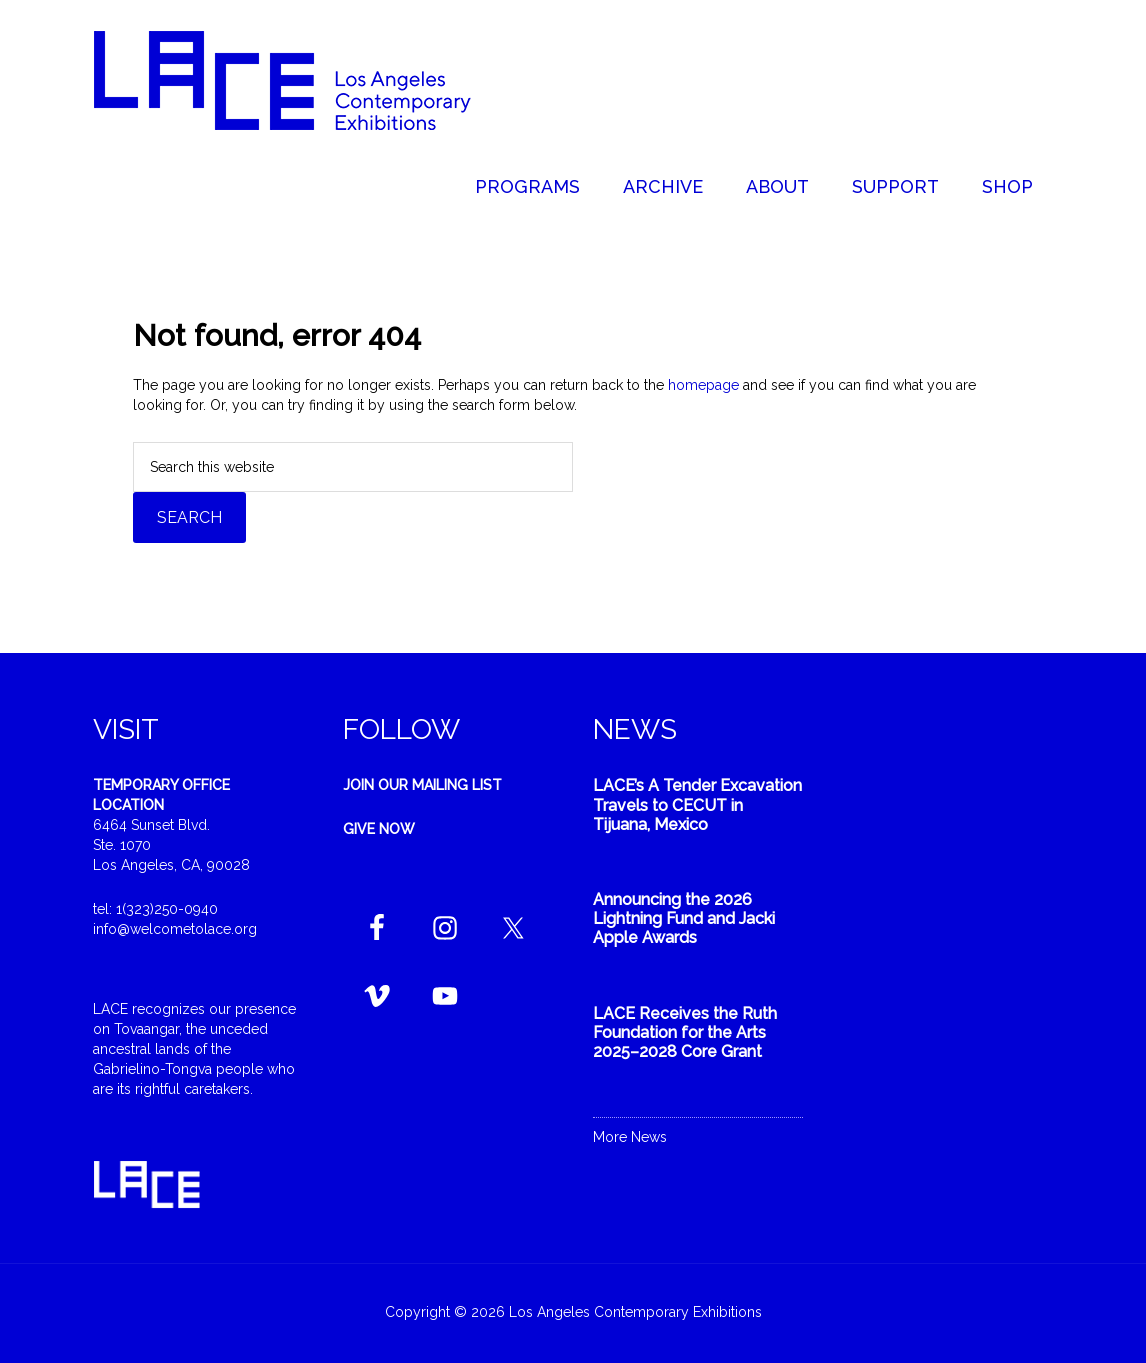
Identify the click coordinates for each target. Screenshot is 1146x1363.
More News (630, 1137)
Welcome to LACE (303, 80)
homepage (703, 385)
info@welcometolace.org (175, 929)
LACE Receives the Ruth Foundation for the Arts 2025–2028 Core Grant (685, 1032)
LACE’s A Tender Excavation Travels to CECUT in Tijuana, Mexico (697, 804)
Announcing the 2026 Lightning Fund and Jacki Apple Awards (684, 918)
